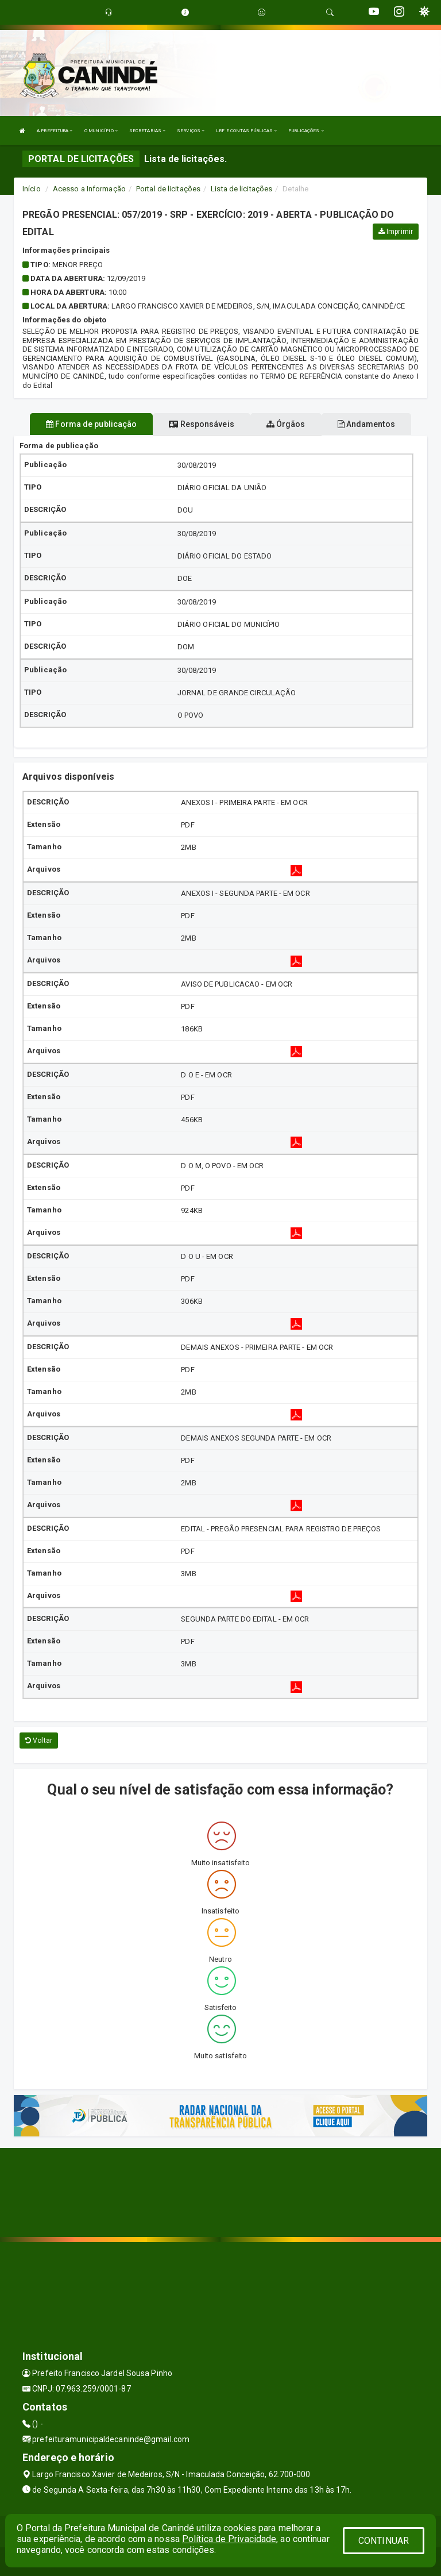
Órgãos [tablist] (285, 424)
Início (31, 188)
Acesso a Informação (89, 188)
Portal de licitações (168, 188)
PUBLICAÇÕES (305, 130)
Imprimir (395, 232)
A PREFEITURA (54, 130)
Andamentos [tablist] (366, 424)
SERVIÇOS (190, 130)
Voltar (38, 1740)
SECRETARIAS (147, 130)
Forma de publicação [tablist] (91, 424)
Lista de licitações (241, 188)
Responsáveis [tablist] (201, 424)
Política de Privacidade (229, 2538)
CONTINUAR (383, 2540)
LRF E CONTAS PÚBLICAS (246, 130)
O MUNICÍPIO (101, 130)
